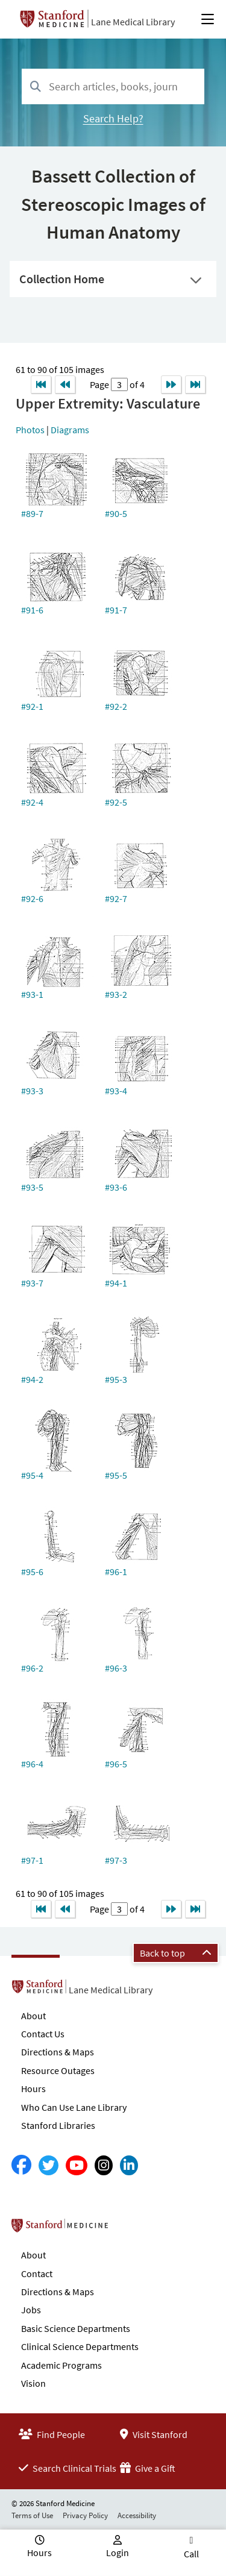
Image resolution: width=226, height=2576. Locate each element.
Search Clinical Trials (67, 2468)
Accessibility (137, 2515)
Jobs (31, 2310)
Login (117, 2552)
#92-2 (116, 706)
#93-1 (32, 994)
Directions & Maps (57, 2052)
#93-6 (116, 1187)
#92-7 (116, 898)
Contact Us (42, 2034)
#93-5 (32, 1187)
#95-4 (32, 1475)
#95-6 (32, 1571)
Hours (33, 2088)
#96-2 (32, 1668)
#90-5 (116, 513)
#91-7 (116, 610)
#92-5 (116, 802)
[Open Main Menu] (207, 19)
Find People (52, 2434)
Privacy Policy (85, 2515)
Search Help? (113, 118)
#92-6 (32, 898)
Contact (36, 2273)
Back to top (176, 1953)
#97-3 (116, 1860)
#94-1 (116, 1283)
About (33, 2016)
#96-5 (116, 1764)
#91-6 (32, 610)
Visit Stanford (153, 2434)
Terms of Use (32, 2515)
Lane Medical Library (133, 22)
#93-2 (116, 994)
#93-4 (116, 1091)
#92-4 (32, 802)
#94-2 (32, 1379)
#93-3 (32, 1091)
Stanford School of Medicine (129, 2229)
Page (100, 384)
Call (191, 2554)
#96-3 (116, 1668)
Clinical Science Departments (80, 2346)
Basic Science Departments (75, 2328)
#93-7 (32, 1283)
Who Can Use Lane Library (74, 2107)
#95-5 (116, 1475)
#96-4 (32, 1764)
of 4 (136, 384)
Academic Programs (61, 2365)
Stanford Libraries (58, 2125)
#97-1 (32, 1860)
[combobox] (113, 86)
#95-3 (116, 1379)
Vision (33, 2383)
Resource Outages (58, 2070)
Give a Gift (147, 2468)
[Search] (35, 87)
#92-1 (32, 706)
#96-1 (116, 1571)
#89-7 (32, 513)
